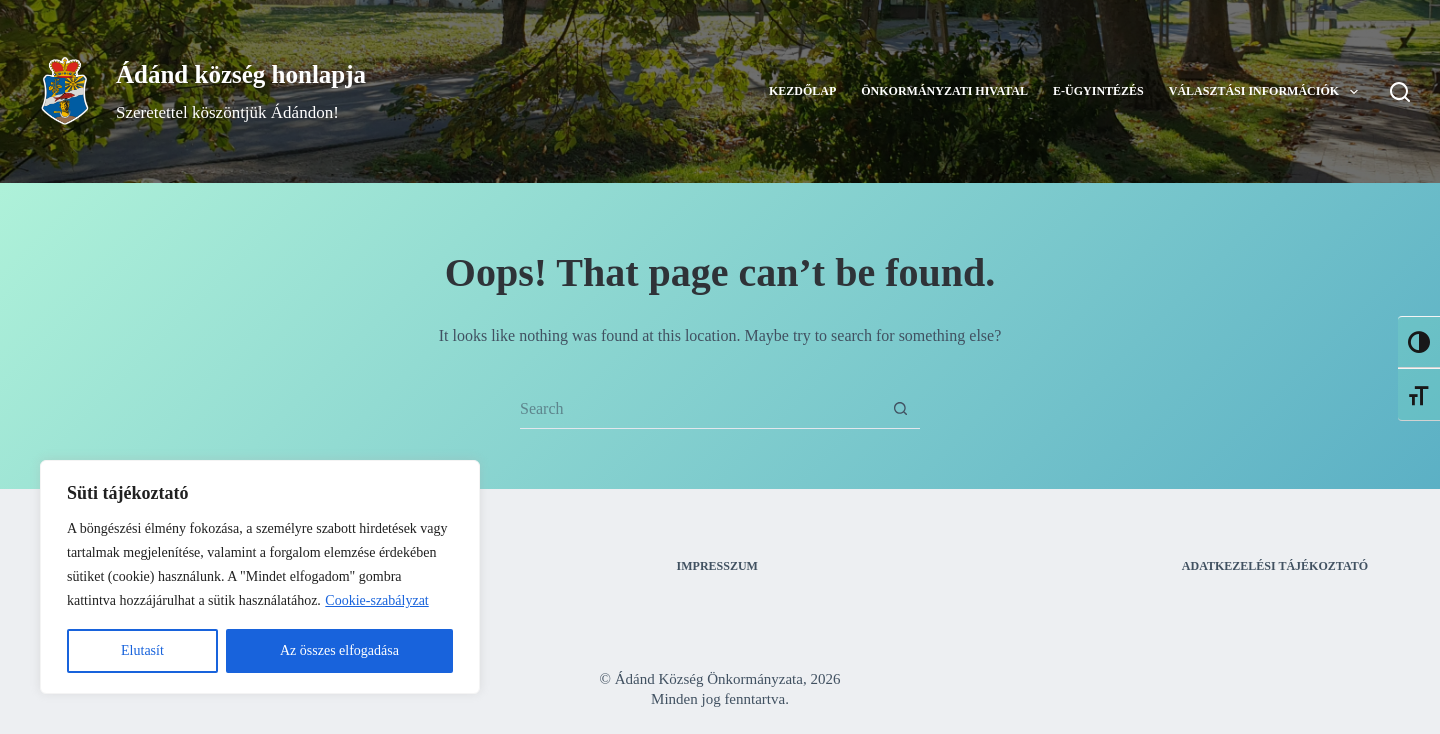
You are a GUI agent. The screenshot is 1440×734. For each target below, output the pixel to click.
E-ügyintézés (1098, 91)
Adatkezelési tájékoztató (1275, 566)
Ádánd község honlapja (241, 74)
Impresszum (717, 566)
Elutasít (142, 650)
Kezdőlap (802, 91)
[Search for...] (700, 409)
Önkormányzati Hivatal (944, 91)
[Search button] (900, 409)
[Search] (1400, 92)
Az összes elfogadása (339, 650)
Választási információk (1267, 92)
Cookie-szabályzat (376, 600)
